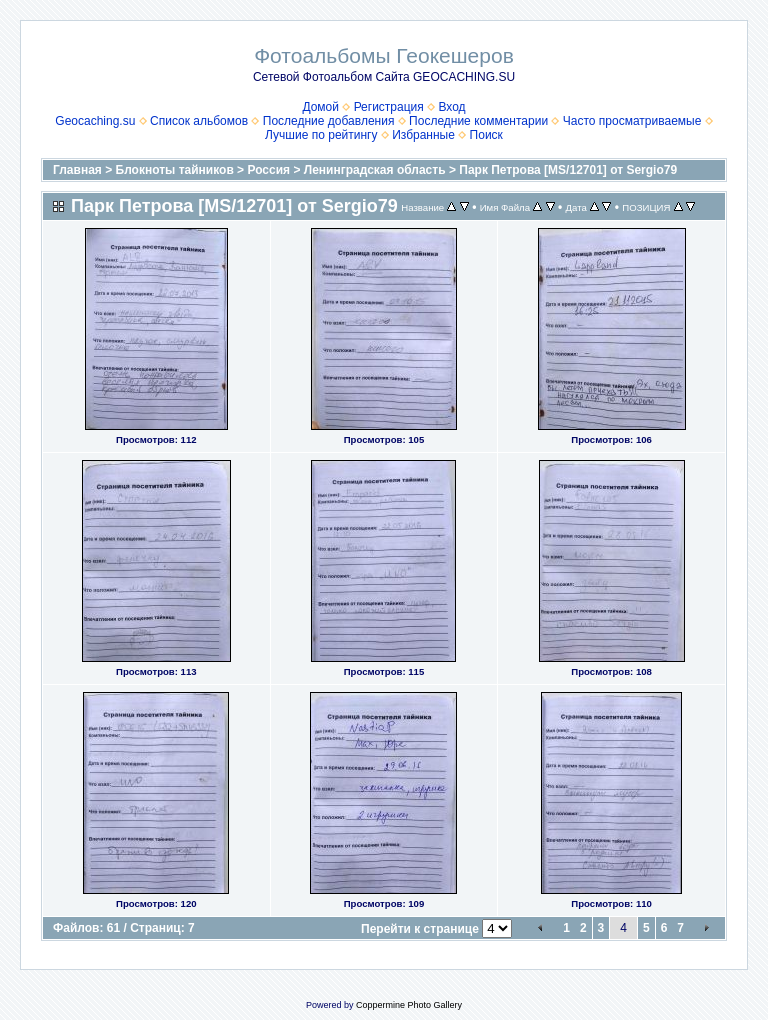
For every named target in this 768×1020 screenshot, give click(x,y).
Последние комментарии (478, 121)
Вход (451, 107)
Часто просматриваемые (632, 121)
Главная (77, 170)
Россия (268, 170)
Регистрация (389, 107)
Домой (320, 107)
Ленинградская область (375, 170)
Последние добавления (329, 121)
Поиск (486, 135)
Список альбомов (199, 121)
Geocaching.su (95, 121)
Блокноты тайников (175, 170)
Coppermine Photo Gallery (409, 1005)
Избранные (423, 135)
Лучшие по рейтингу (321, 135)
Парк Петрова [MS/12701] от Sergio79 (568, 170)
